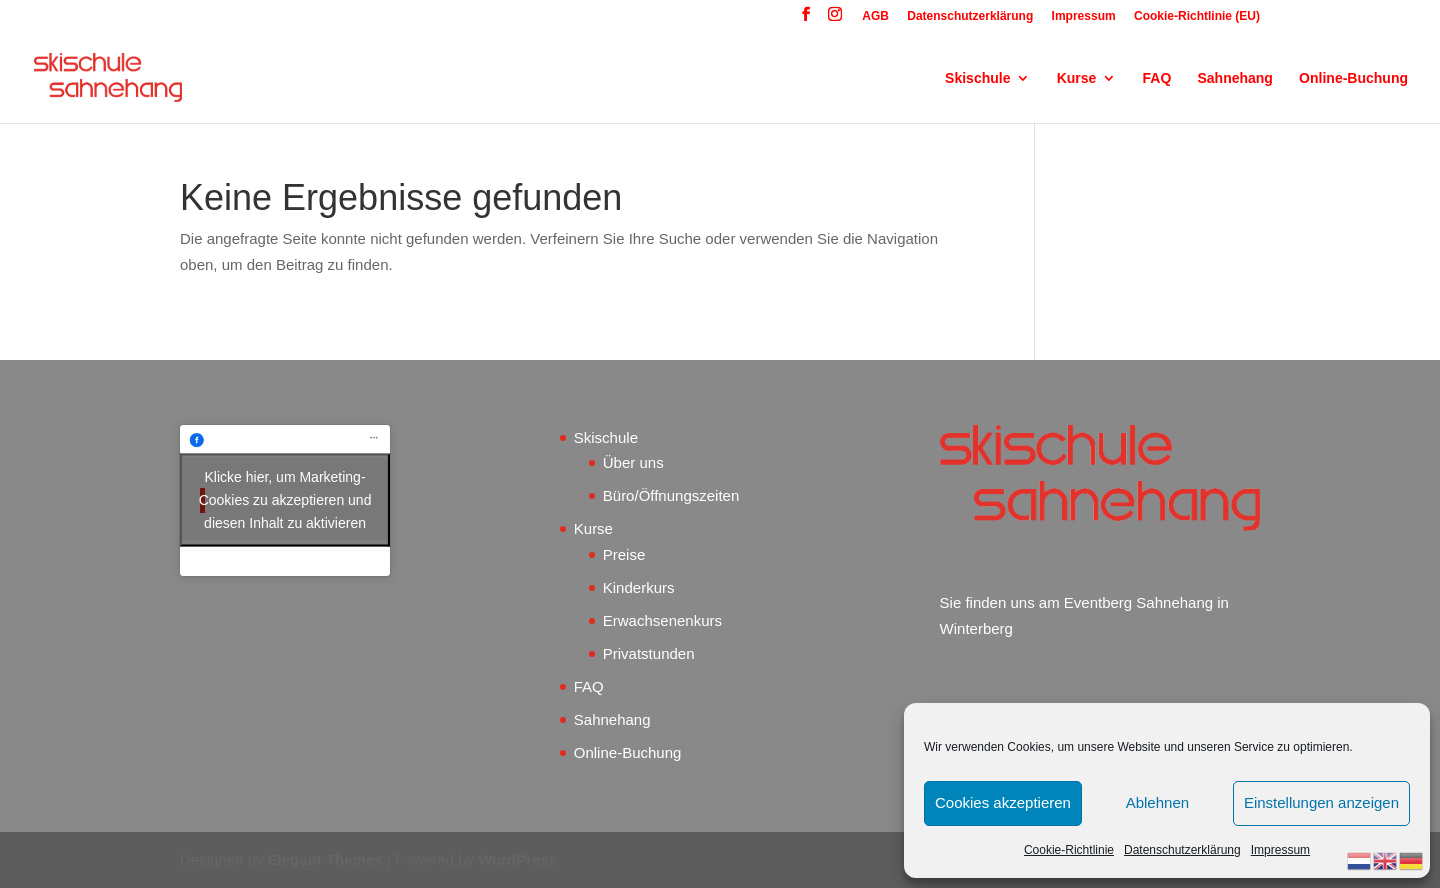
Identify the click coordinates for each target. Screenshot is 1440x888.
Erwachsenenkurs (662, 620)
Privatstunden (649, 653)
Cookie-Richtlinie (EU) (1197, 16)
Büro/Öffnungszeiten (671, 495)
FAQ (1157, 78)
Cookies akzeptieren (1003, 802)
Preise (624, 554)
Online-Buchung (1353, 78)
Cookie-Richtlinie (1069, 850)
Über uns (633, 462)
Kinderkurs (639, 587)
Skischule (977, 78)
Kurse (1077, 78)
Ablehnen (1157, 802)
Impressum (1280, 850)
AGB (875, 16)
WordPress (517, 859)
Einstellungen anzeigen (1321, 802)
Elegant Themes (325, 859)
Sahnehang (1234, 78)
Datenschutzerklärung (1182, 850)
